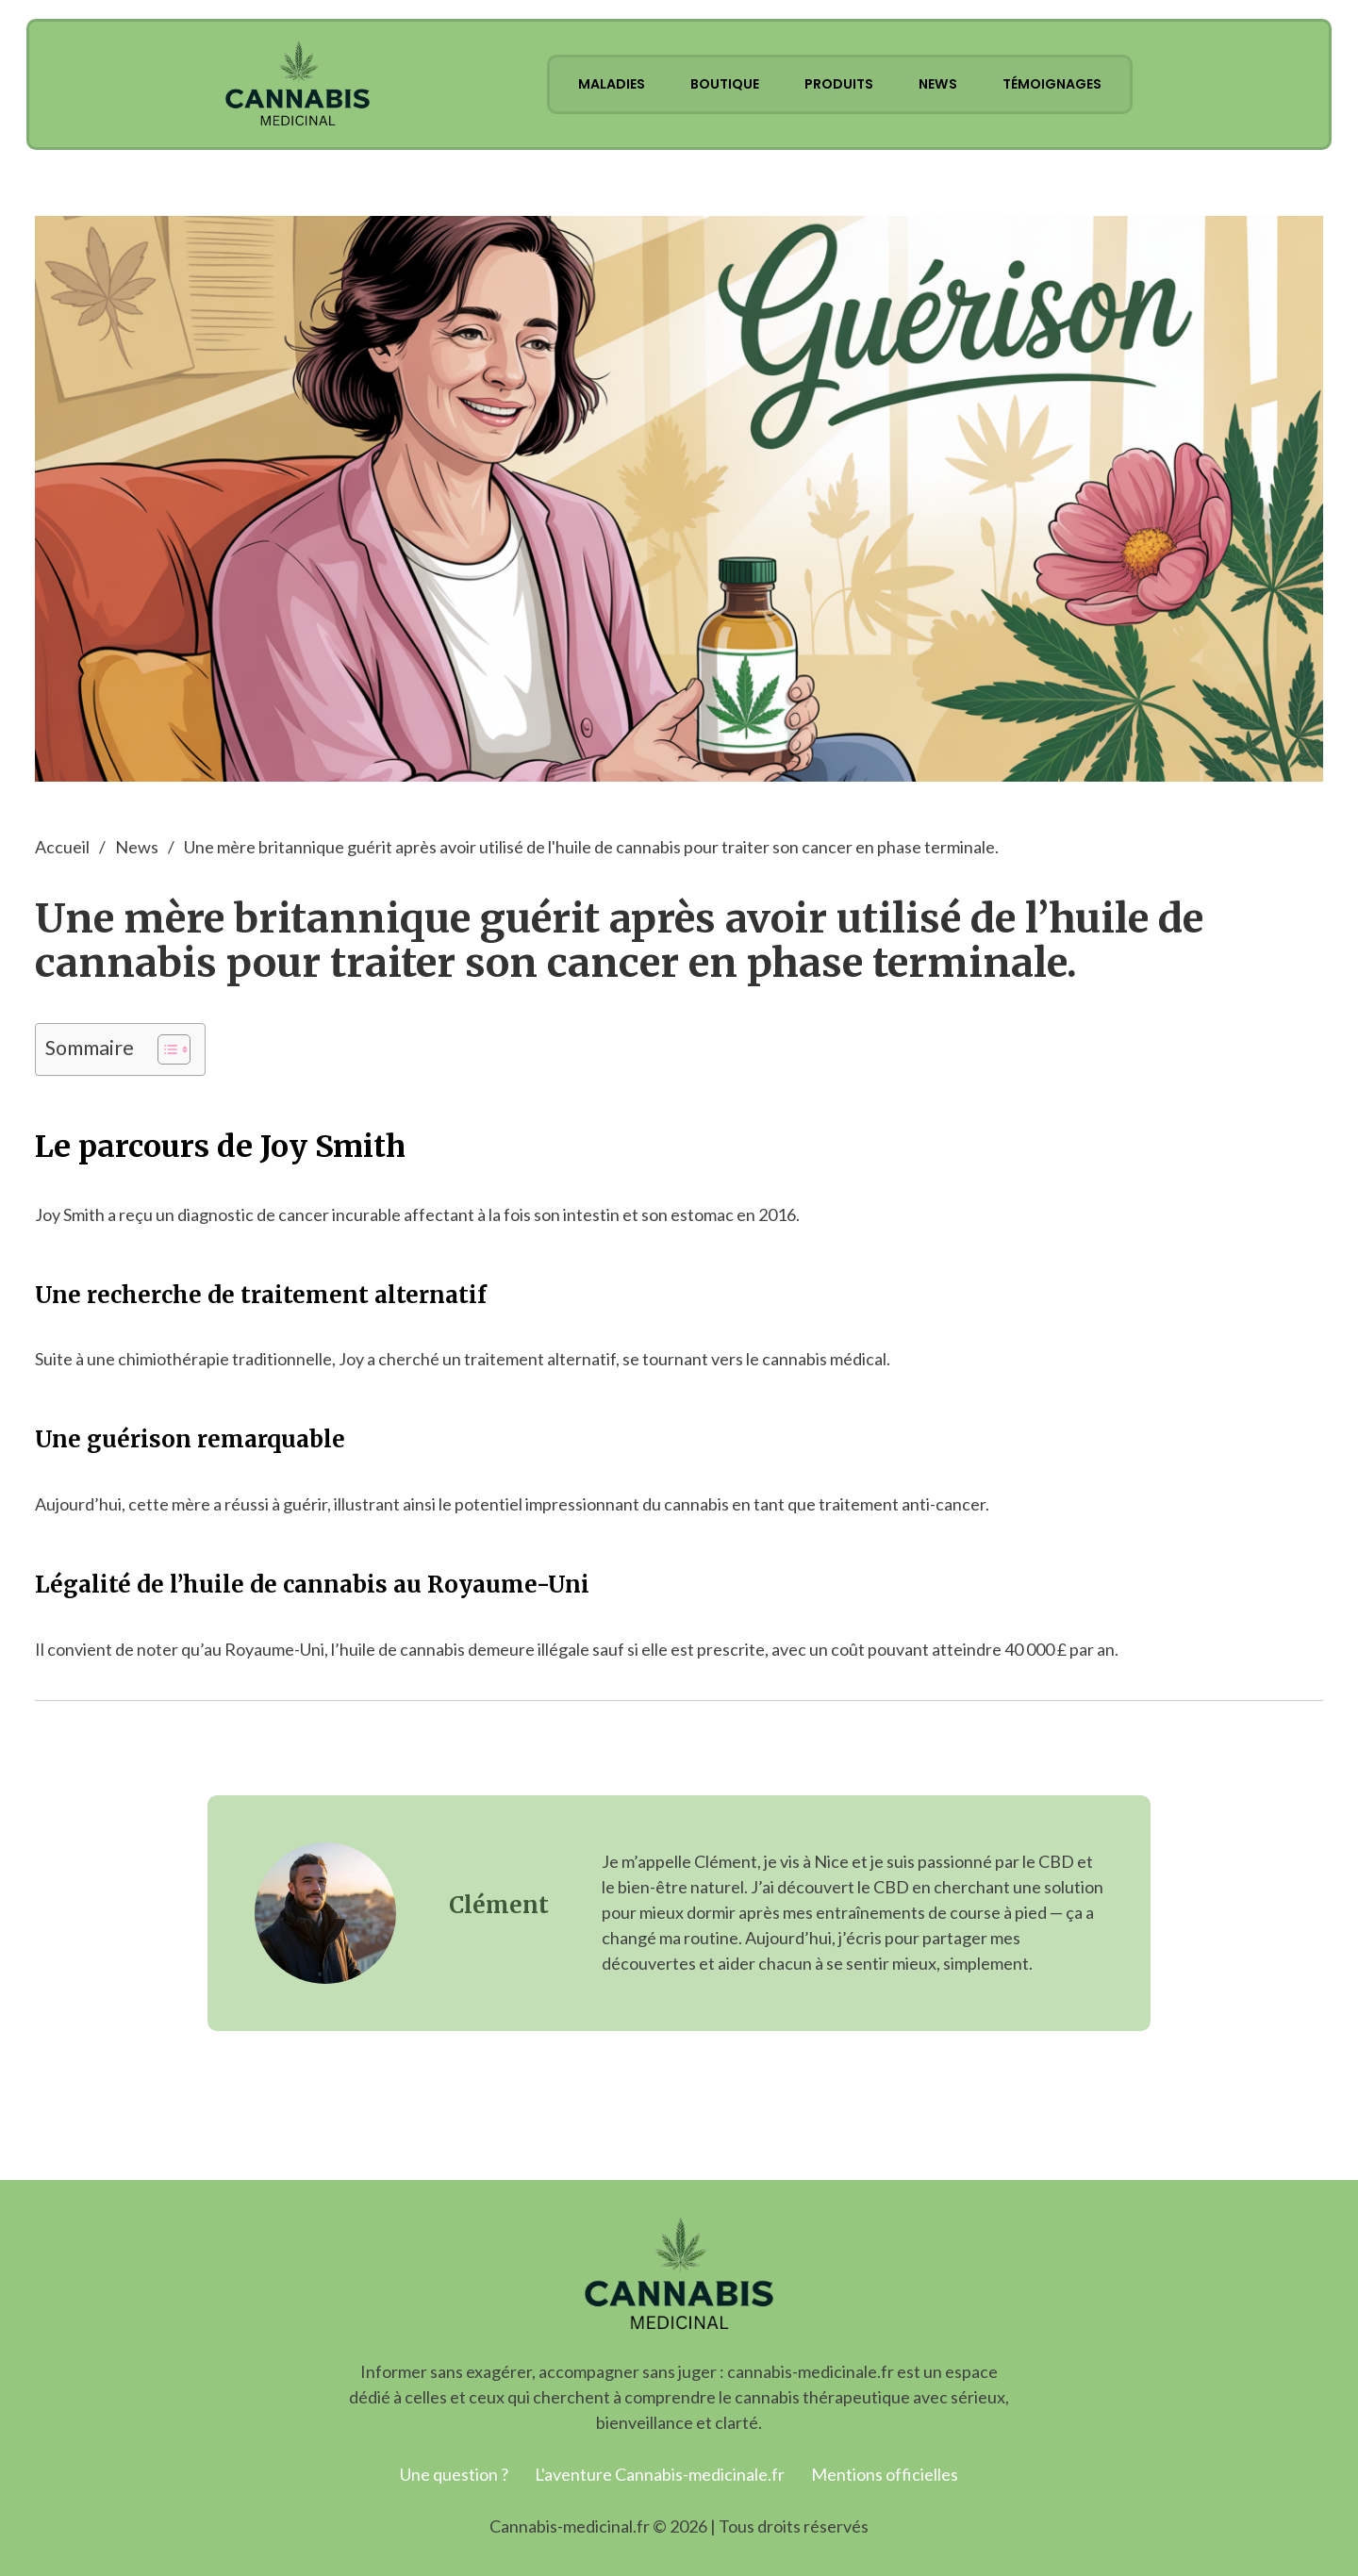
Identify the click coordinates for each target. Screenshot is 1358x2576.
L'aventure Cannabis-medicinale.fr (660, 2474)
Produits (838, 83)
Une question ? (454, 2474)
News (938, 83)
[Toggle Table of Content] (164, 1049)
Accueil (62, 846)
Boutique (724, 83)
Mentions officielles (884, 2474)
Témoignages (1051, 83)
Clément (499, 1905)
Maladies (611, 83)
